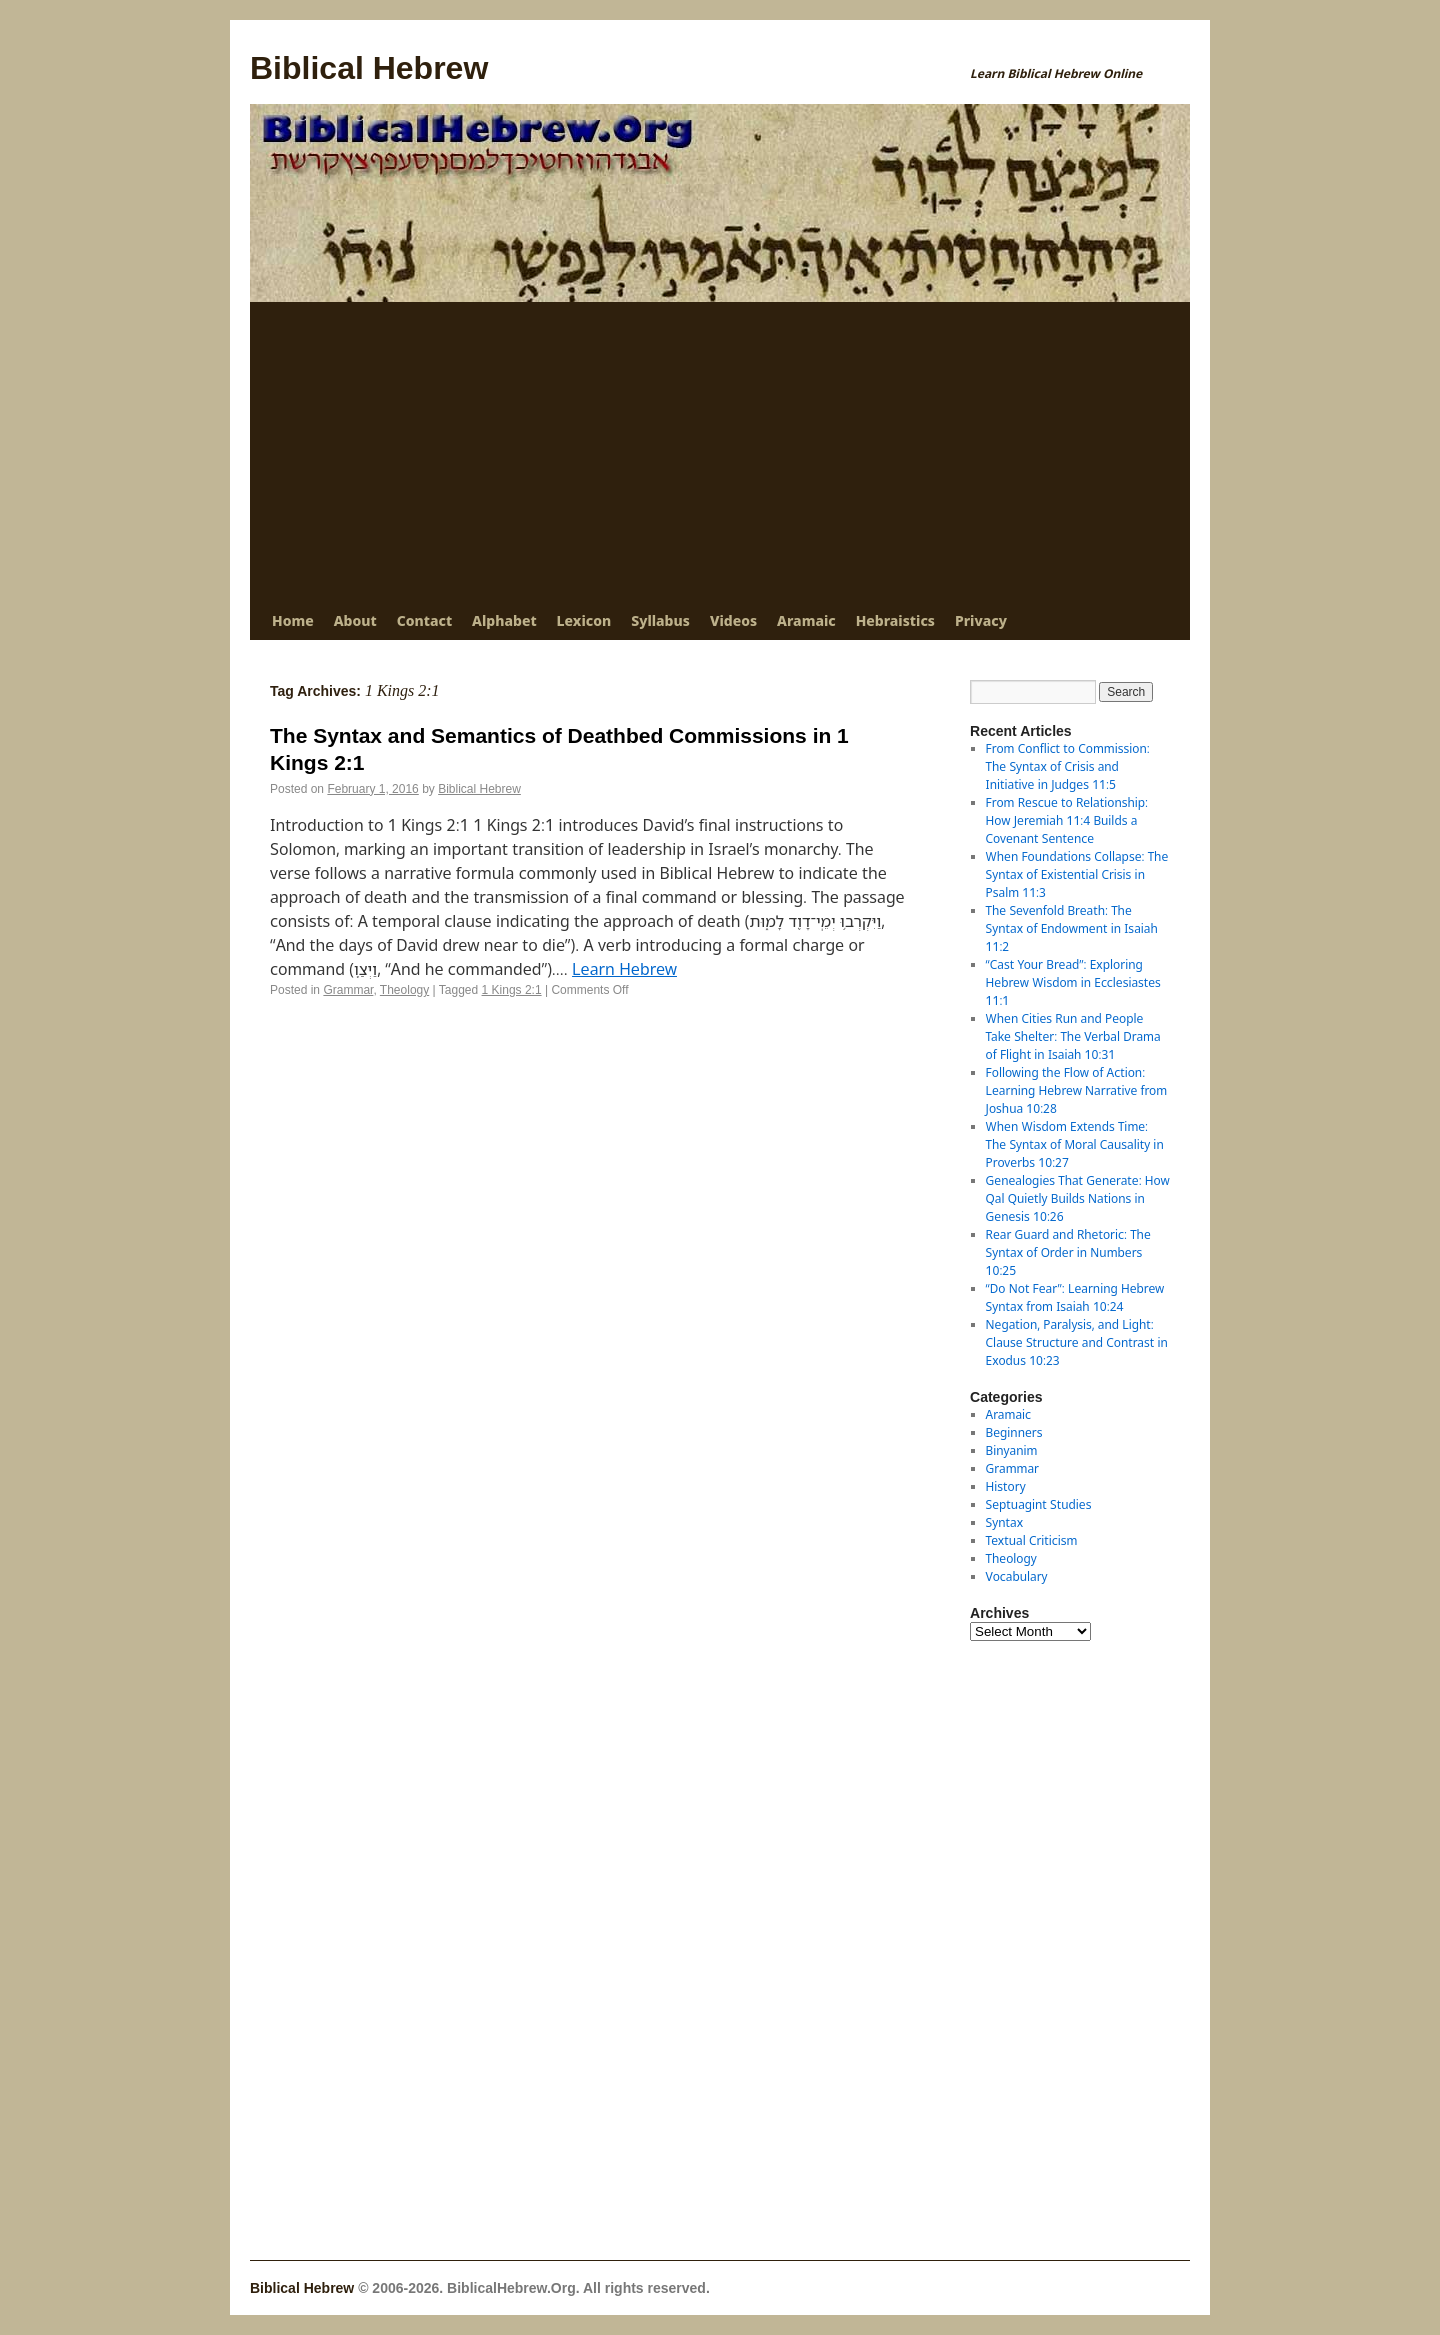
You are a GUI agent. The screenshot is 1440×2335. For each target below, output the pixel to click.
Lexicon (584, 620)
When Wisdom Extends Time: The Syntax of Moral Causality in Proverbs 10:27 (1075, 1144)
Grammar (348, 990)
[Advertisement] (720, 452)
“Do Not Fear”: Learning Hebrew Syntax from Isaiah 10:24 (1075, 1297)
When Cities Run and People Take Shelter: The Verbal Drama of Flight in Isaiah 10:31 (1073, 1036)
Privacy (981, 620)
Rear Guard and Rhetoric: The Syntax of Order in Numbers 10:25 (1068, 1252)
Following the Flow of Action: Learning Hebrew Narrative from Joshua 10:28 (1077, 1090)
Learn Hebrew (624, 969)
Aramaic (806, 620)
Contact (424, 620)
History (1006, 1486)
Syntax (1004, 1522)
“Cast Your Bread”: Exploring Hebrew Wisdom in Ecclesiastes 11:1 (1073, 982)
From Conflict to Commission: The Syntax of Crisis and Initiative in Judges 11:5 (1068, 766)
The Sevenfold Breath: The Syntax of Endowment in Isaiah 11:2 (1072, 928)
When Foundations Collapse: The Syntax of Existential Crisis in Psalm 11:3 (1077, 874)
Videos (733, 620)
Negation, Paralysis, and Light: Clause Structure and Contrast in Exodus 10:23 (1077, 1342)
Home (293, 620)
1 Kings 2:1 (512, 990)
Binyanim (1012, 1450)
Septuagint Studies (1039, 1504)
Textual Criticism (1032, 1540)
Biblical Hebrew (369, 68)
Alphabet (504, 620)
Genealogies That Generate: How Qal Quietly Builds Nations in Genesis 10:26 (1078, 1198)
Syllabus (660, 620)
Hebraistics (895, 620)
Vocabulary (1017, 1576)
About (355, 620)
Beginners (1014, 1432)
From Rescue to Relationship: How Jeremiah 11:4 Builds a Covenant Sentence (1067, 820)
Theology (404, 990)
